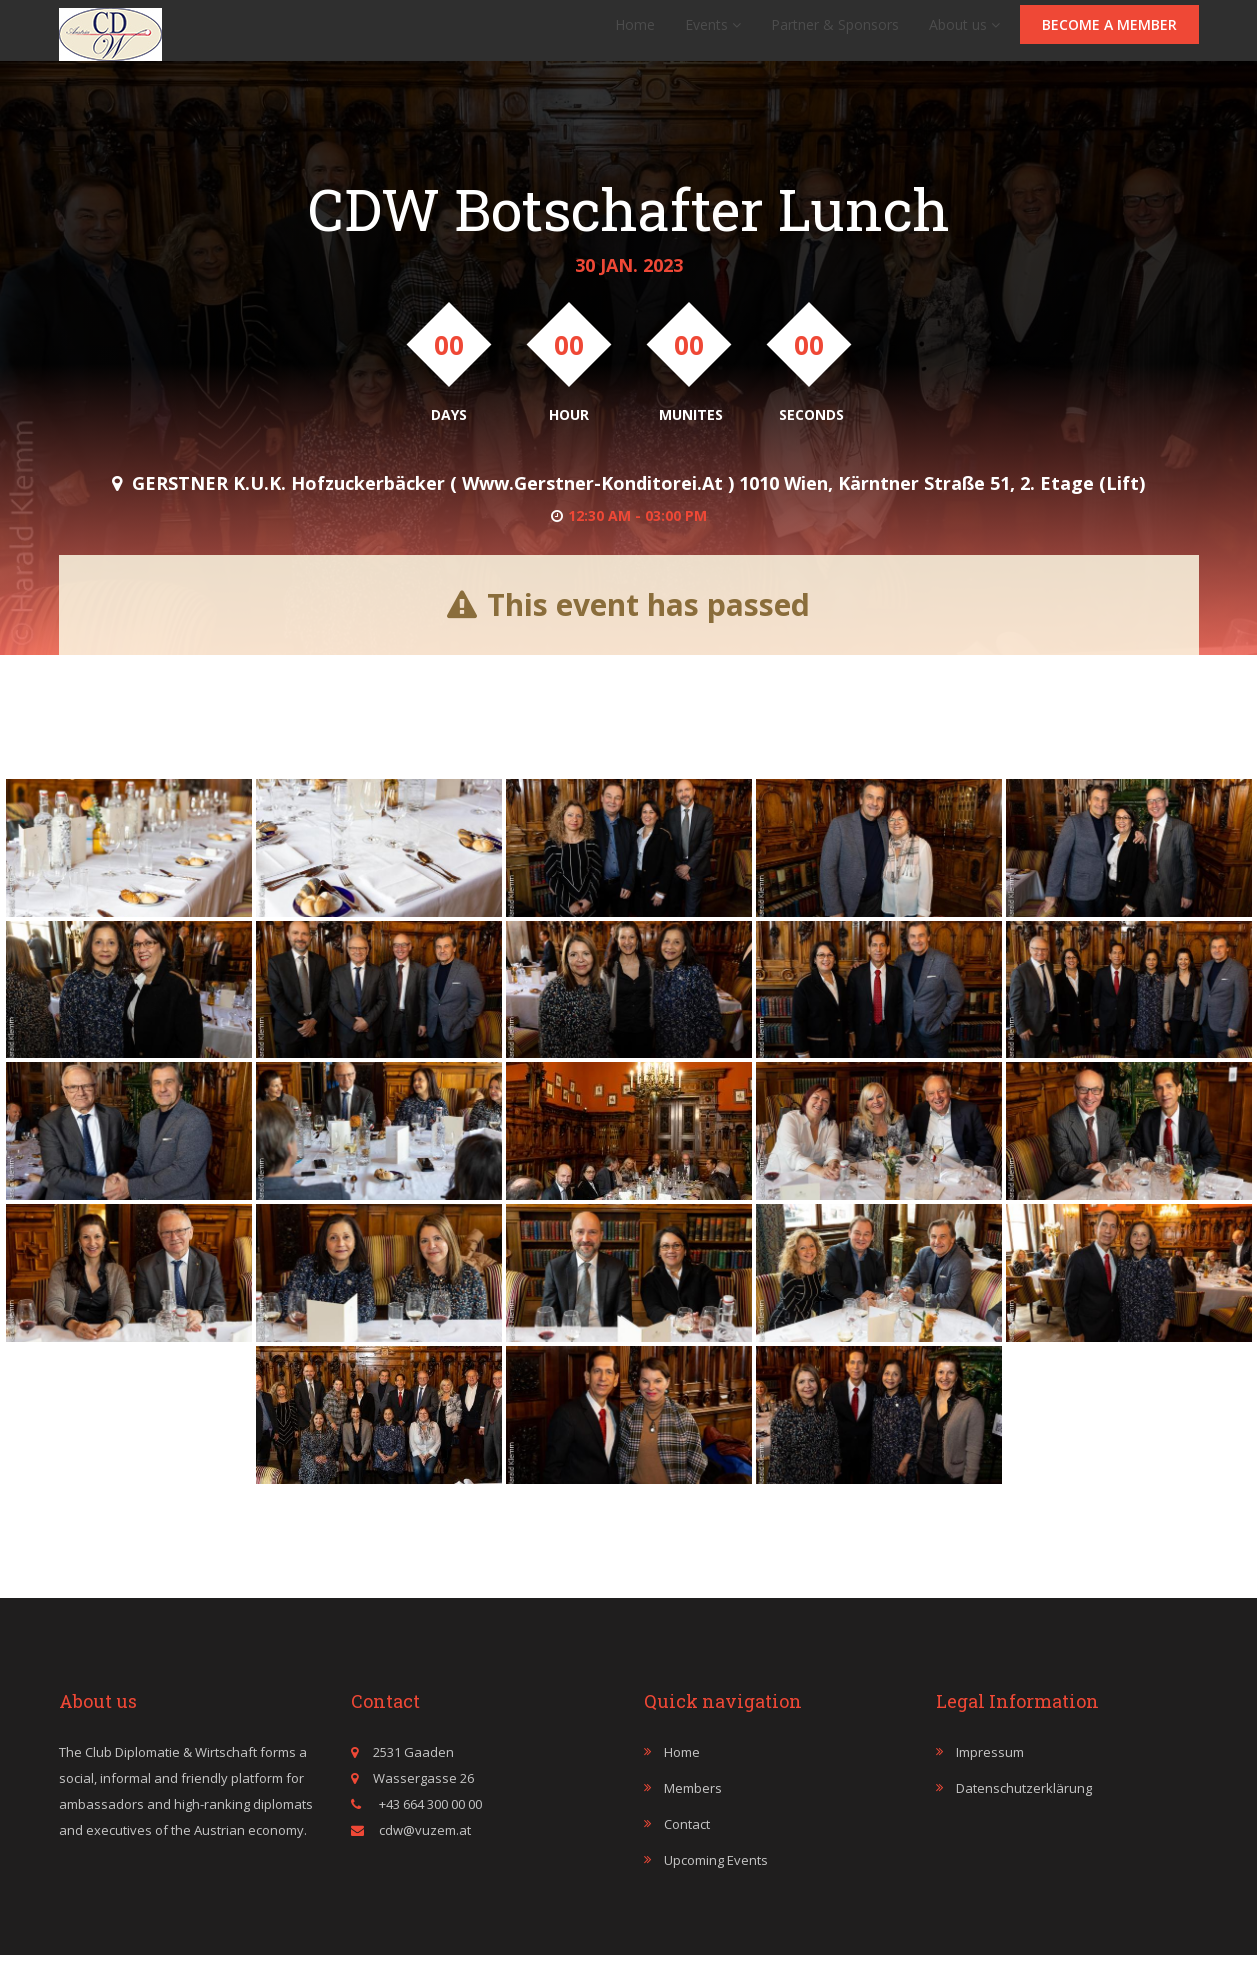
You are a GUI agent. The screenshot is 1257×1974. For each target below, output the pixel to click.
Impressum (990, 1772)
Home (635, 34)
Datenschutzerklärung (1024, 1808)
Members (693, 1808)
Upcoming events (716, 1880)
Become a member (1109, 34)
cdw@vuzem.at (425, 1850)
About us (964, 34)
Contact (687, 1844)
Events (713, 34)
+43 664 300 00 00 (429, 1824)
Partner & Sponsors (835, 34)
